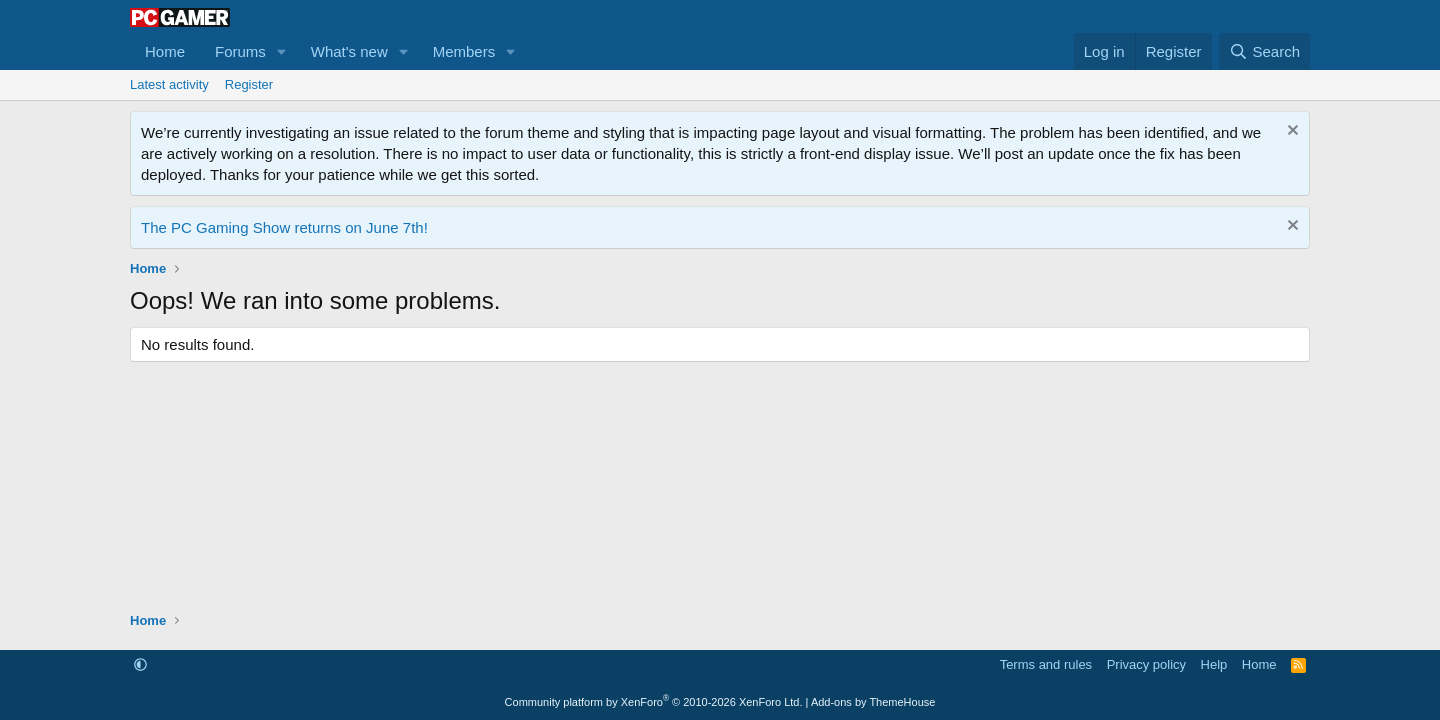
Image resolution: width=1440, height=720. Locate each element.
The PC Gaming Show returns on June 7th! (284, 227)
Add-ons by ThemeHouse (873, 702)
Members (464, 51)
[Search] (1264, 51)
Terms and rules (1046, 664)
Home (165, 51)
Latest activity (169, 84)
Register (249, 84)
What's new (349, 51)
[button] (282, 51)
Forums (240, 51)
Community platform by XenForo (654, 702)
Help (1214, 664)
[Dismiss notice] (1290, 132)
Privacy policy (1146, 664)
